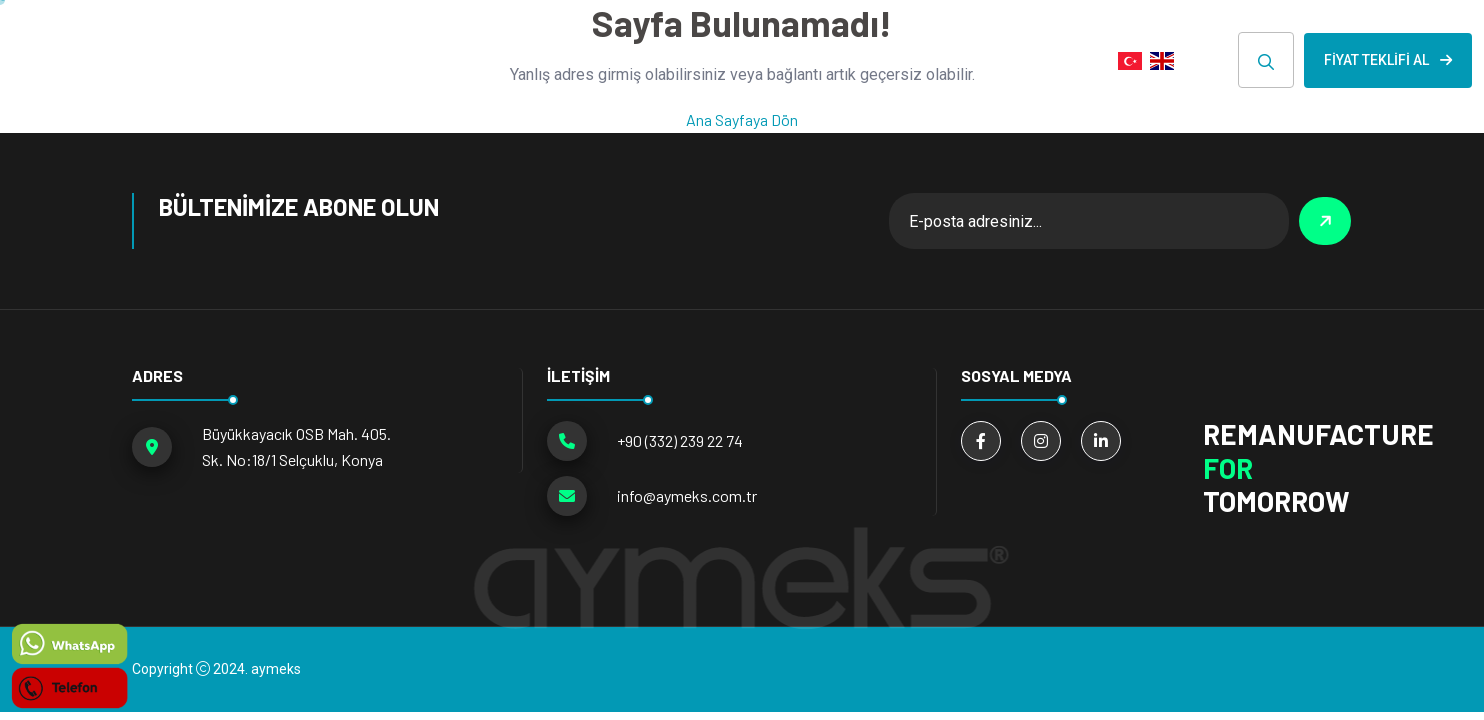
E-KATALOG (932, 59)
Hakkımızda (683, 59)
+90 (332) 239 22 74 (680, 440)
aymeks (276, 669)
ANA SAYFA (383, 59)
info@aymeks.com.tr (687, 495)
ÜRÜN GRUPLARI (523, 59)
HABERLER (809, 59)
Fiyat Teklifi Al (1388, 60)
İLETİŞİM (1048, 59)
